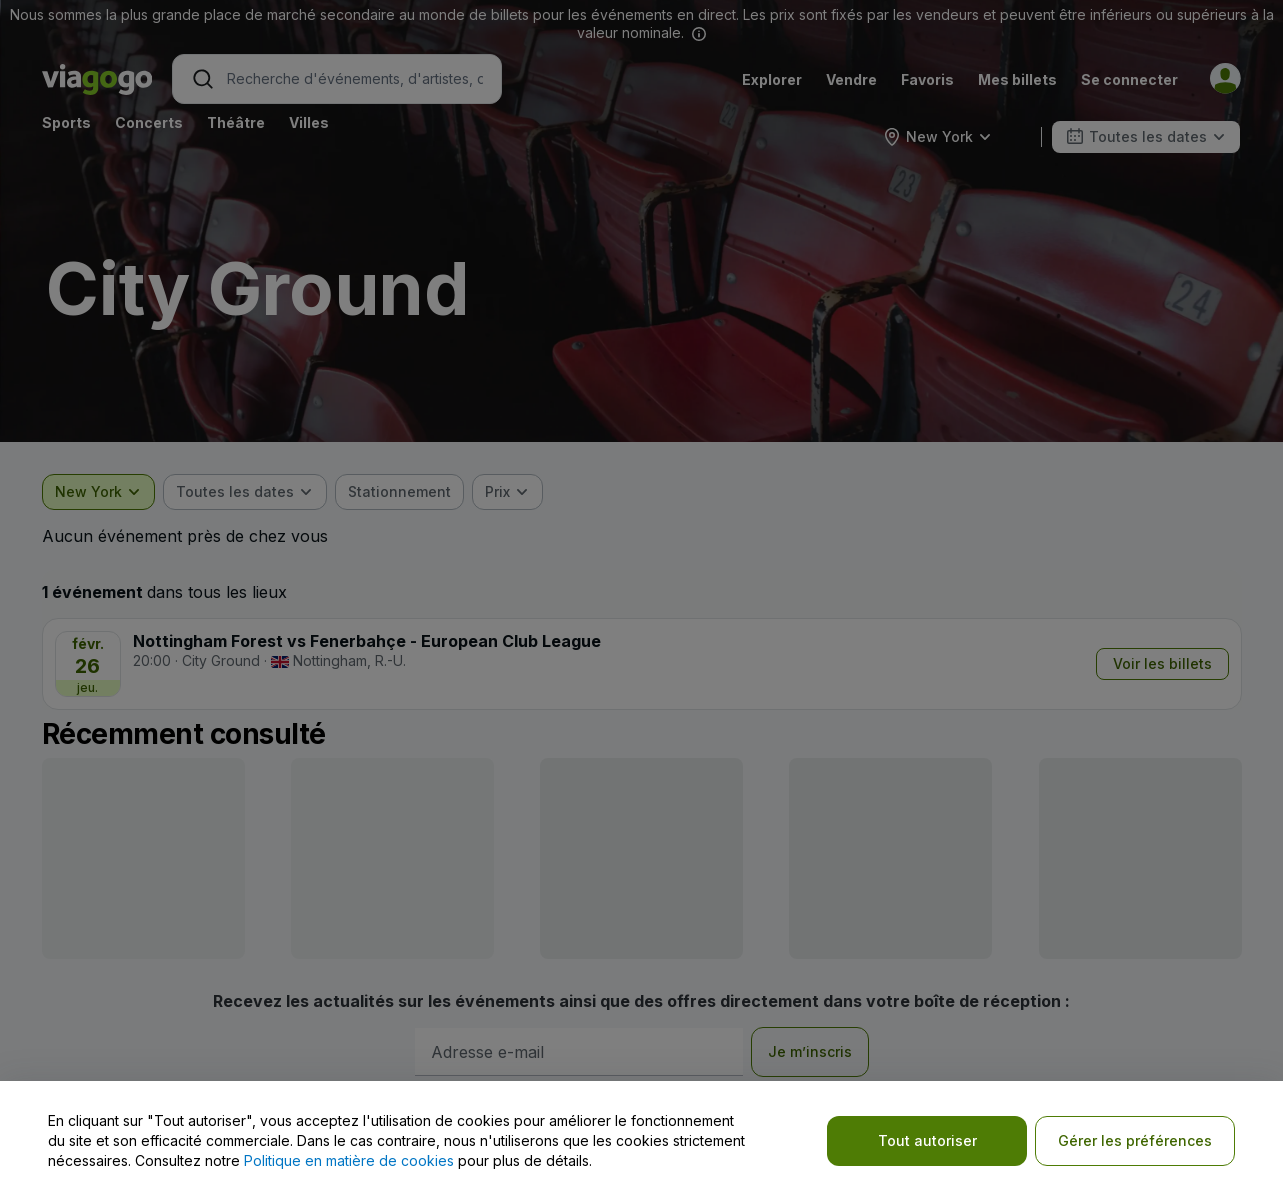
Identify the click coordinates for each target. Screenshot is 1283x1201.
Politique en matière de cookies (349, 1160)
